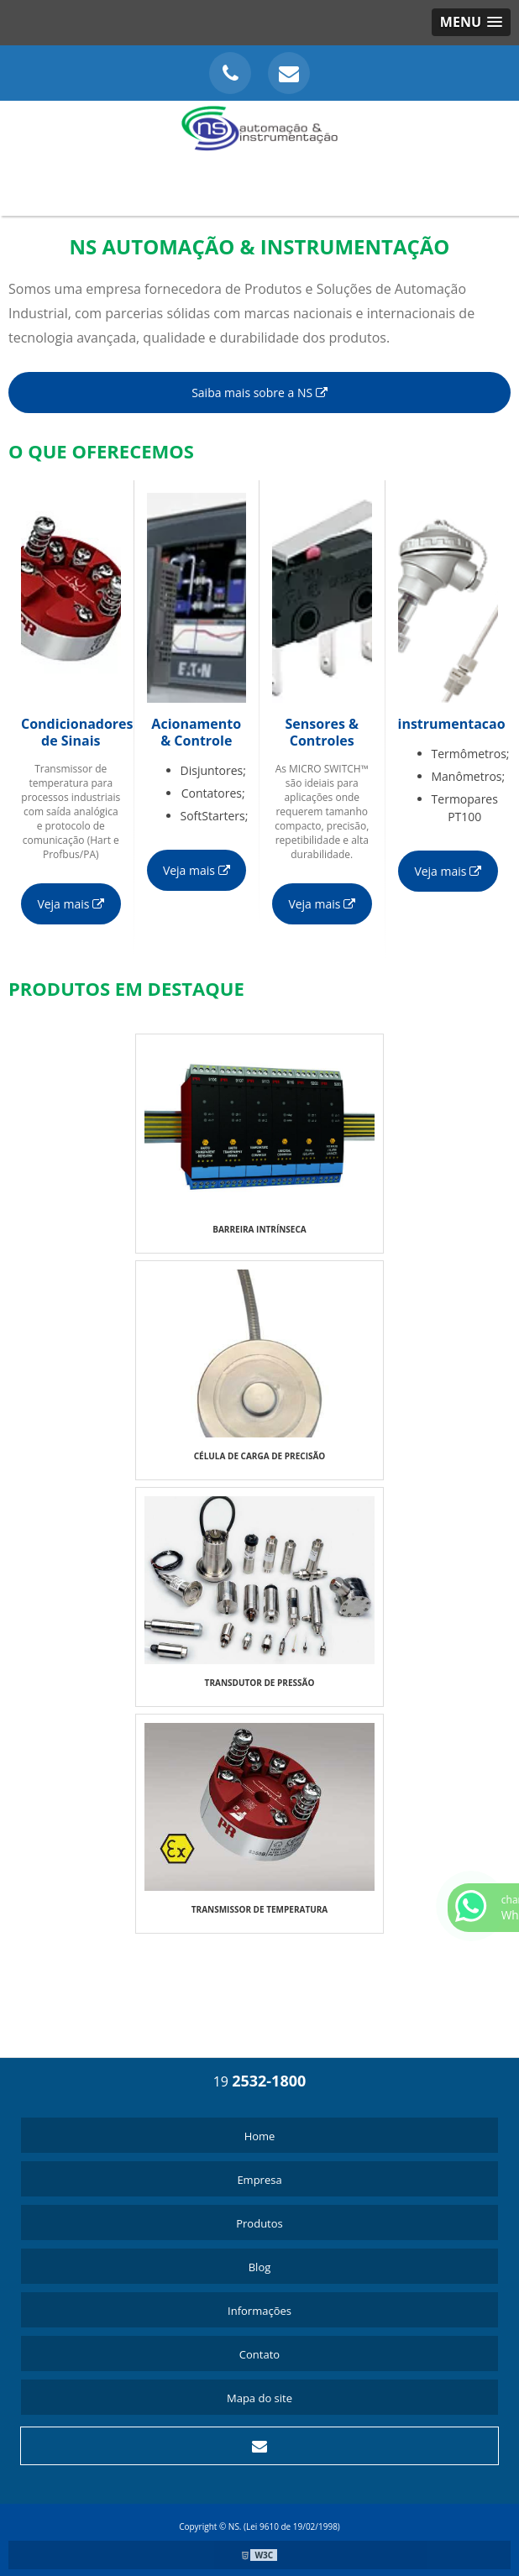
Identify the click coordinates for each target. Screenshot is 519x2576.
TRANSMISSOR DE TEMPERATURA (259, 1909)
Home (259, 2136)
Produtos (259, 2223)
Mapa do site (259, 2398)
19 (260, 2081)
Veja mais (70, 904)
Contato (259, 2354)
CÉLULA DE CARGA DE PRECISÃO (260, 1456)
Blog (260, 2267)
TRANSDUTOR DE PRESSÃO (260, 1683)
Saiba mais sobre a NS (259, 393)
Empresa (259, 2179)
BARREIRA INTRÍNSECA (259, 1229)
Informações (259, 2310)
